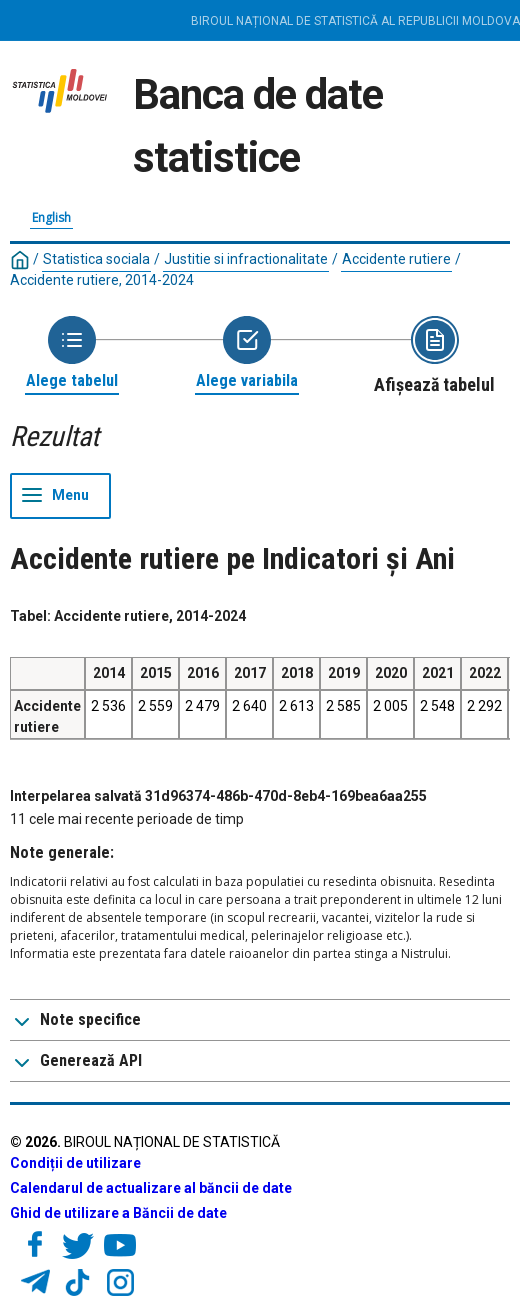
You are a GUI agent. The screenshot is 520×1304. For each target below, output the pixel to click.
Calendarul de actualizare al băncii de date (151, 1188)
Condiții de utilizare (75, 1163)
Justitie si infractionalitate (246, 259)
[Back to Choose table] (72, 353)
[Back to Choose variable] (247, 353)
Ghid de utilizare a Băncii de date (118, 1213)
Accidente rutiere (396, 259)
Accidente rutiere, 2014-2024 (102, 280)
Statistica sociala (96, 259)
